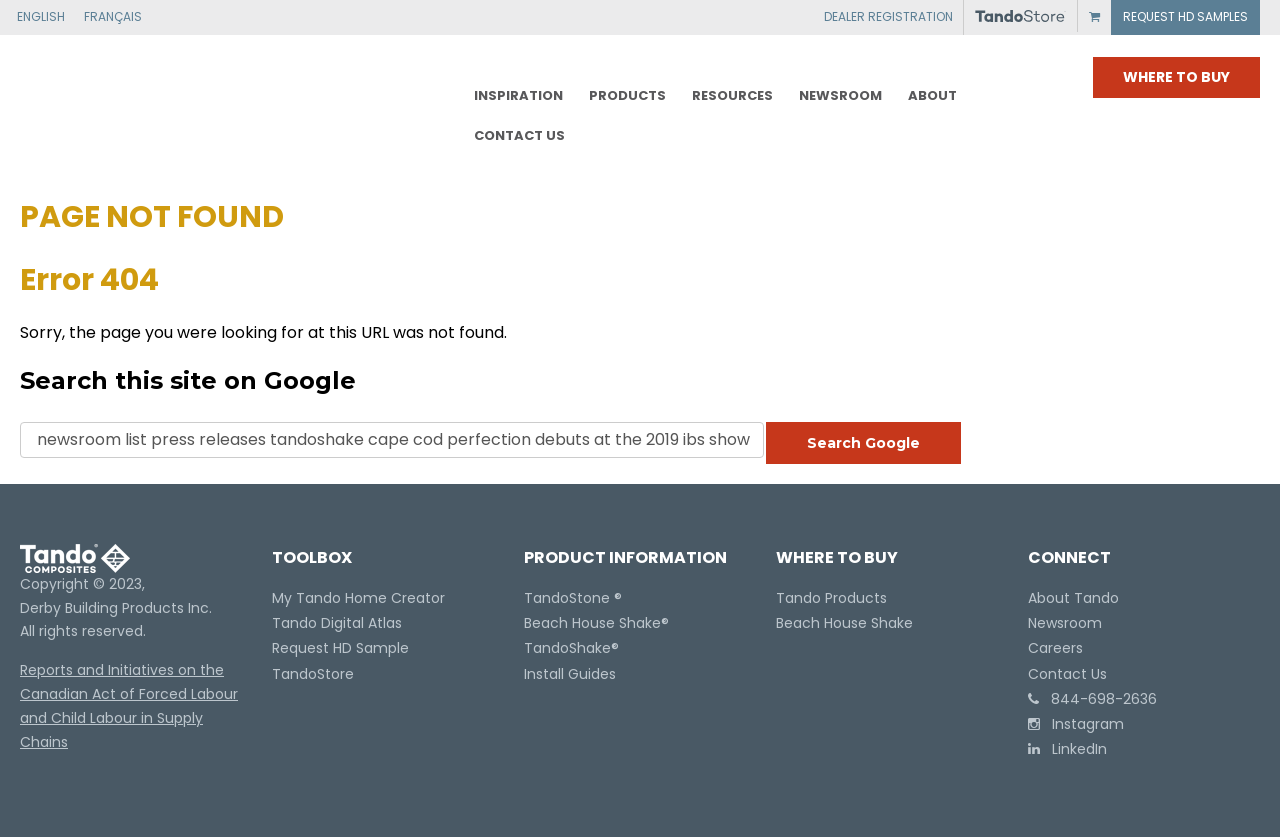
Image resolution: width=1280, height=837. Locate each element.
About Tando (1073, 598)
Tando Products (831, 598)
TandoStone (567, 598)
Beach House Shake (592, 623)
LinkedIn (1067, 749)
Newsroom (1065, 623)
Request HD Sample (340, 648)
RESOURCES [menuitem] (732, 95)
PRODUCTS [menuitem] (627, 95)
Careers (1055, 648)
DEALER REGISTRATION (888, 16)
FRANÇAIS (113, 16)
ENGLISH (41, 16)
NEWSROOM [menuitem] (840, 95)
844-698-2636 (1092, 699)
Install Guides (570, 674)
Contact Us (1067, 674)
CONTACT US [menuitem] (519, 135)
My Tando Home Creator (358, 598)
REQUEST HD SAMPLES (1185, 16)
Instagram (1076, 724)
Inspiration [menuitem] (518, 95)
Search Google (863, 443)
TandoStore (313, 674)
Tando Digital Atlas (337, 623)
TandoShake (567, 648)
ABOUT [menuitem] (932, 95)
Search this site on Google (188, 380)
